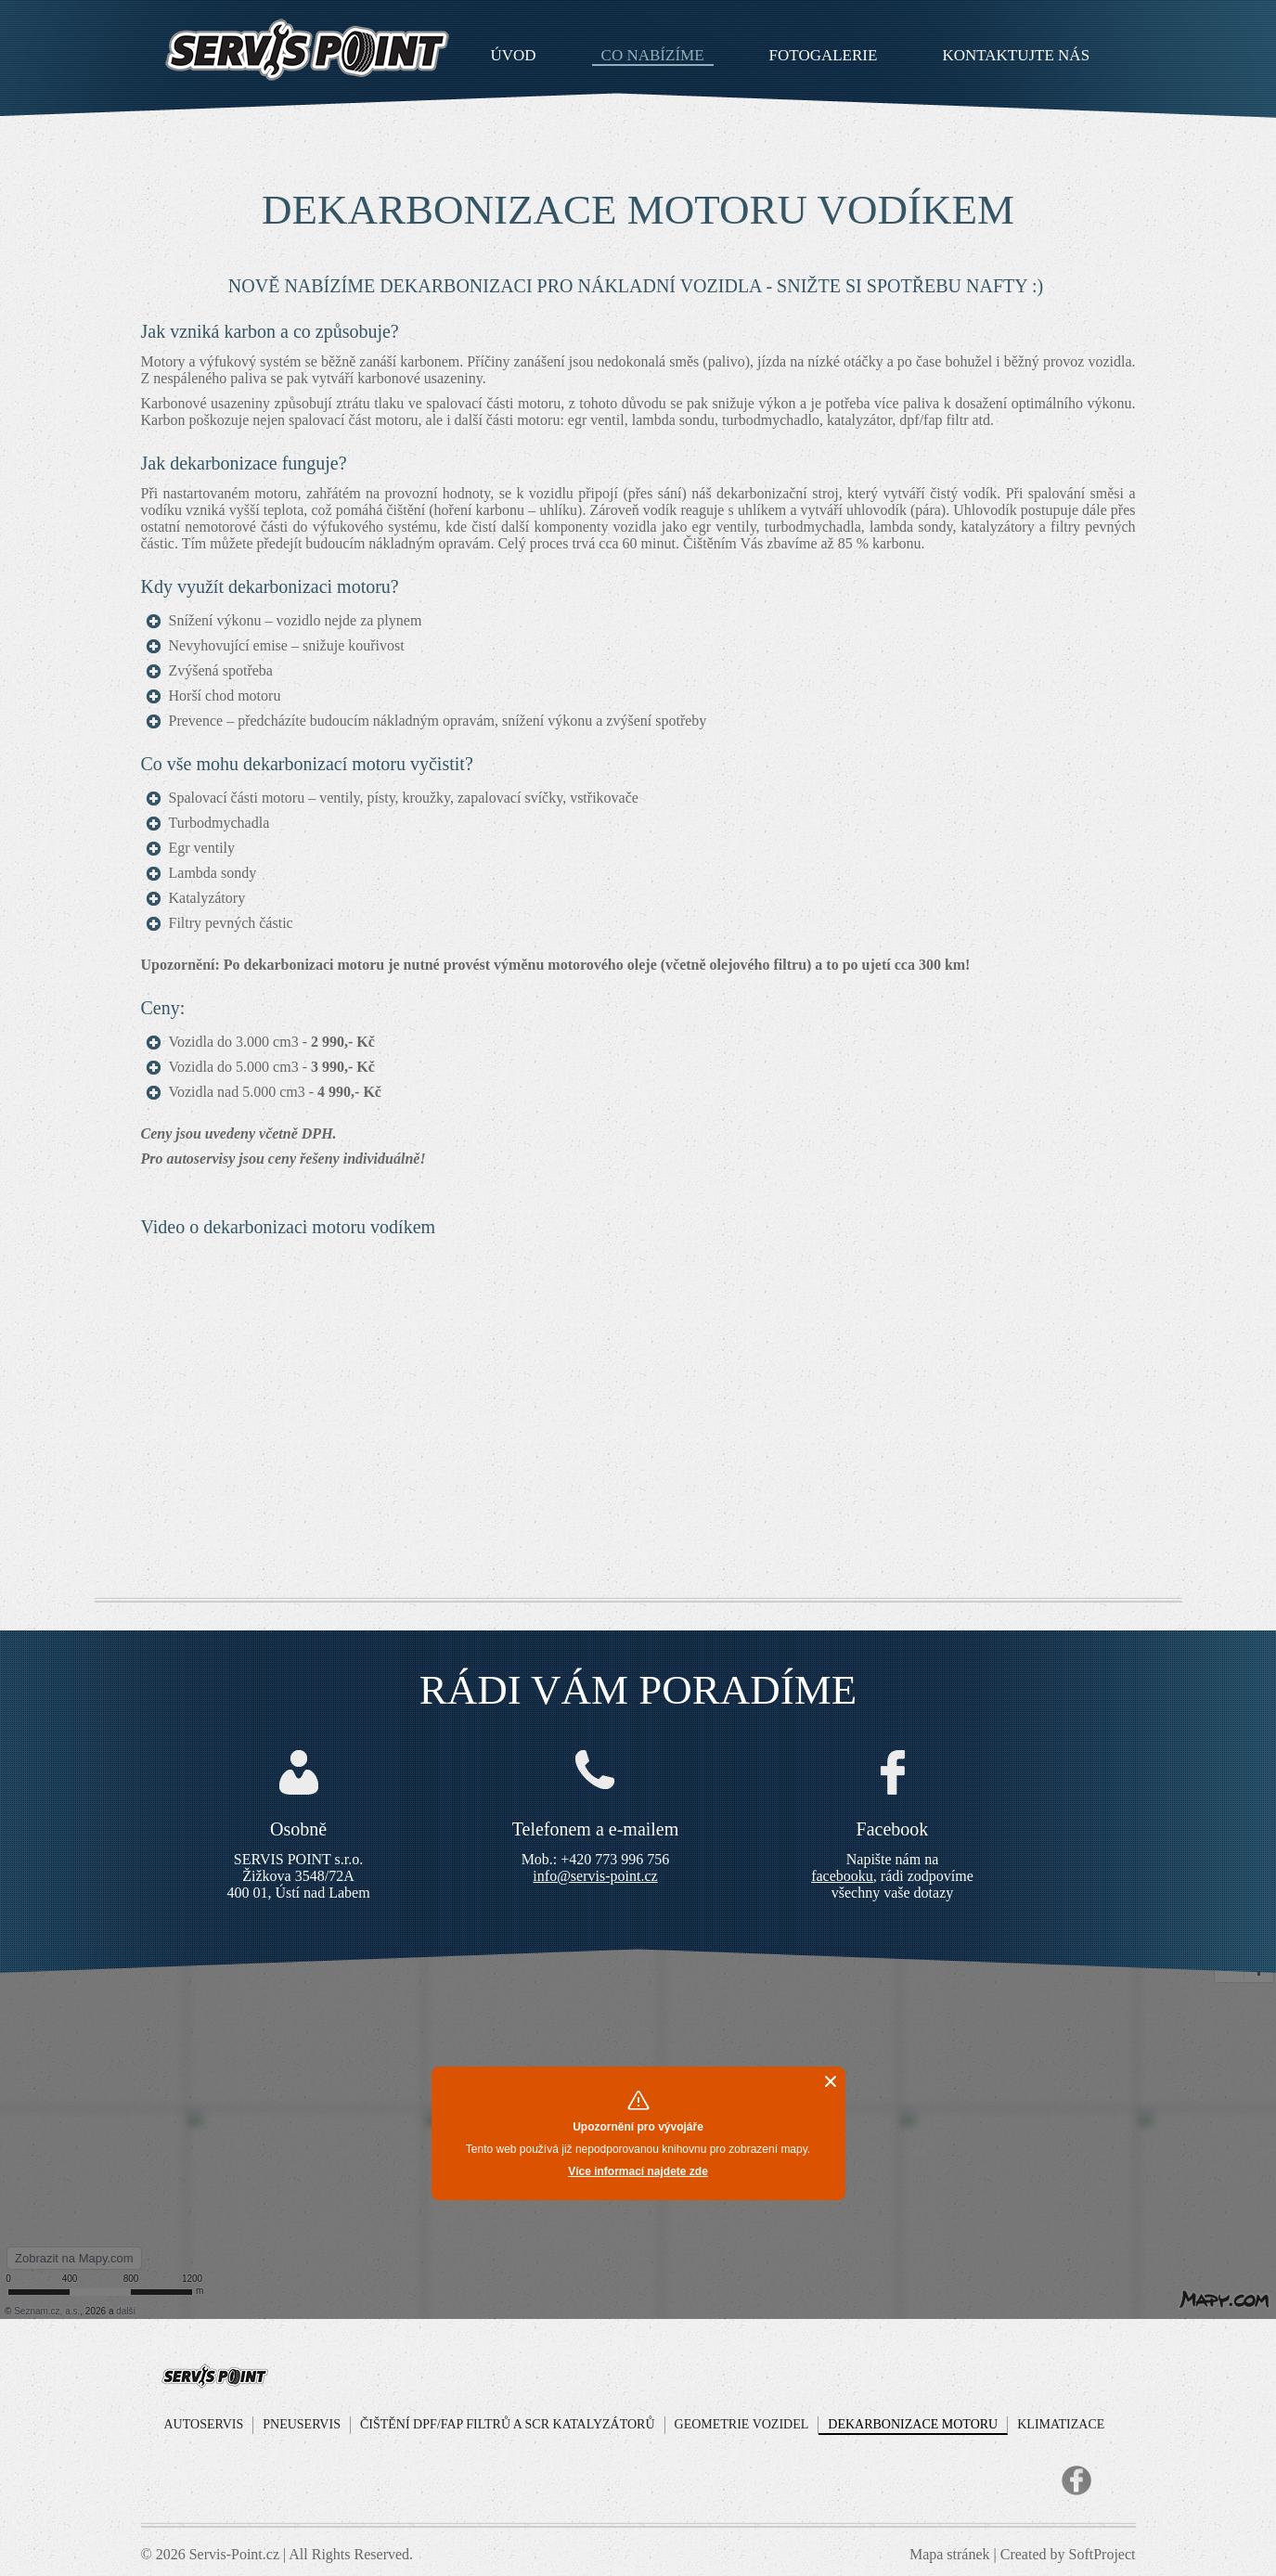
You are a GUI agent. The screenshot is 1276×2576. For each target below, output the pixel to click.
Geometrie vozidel (742, 2424)
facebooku (842, 1876)
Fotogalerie (823, 55)
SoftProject (1102, 2554)
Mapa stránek (949, 2554)
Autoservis (204, 2424)
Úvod (513, 55)
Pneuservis (302, 2424)
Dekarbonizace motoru (913, 2424)
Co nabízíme (652, 55)
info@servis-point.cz (595, 1876)
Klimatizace (1060, 2424)
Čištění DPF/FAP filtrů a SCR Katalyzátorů (507, 2424)
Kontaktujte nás (1015, 55)
